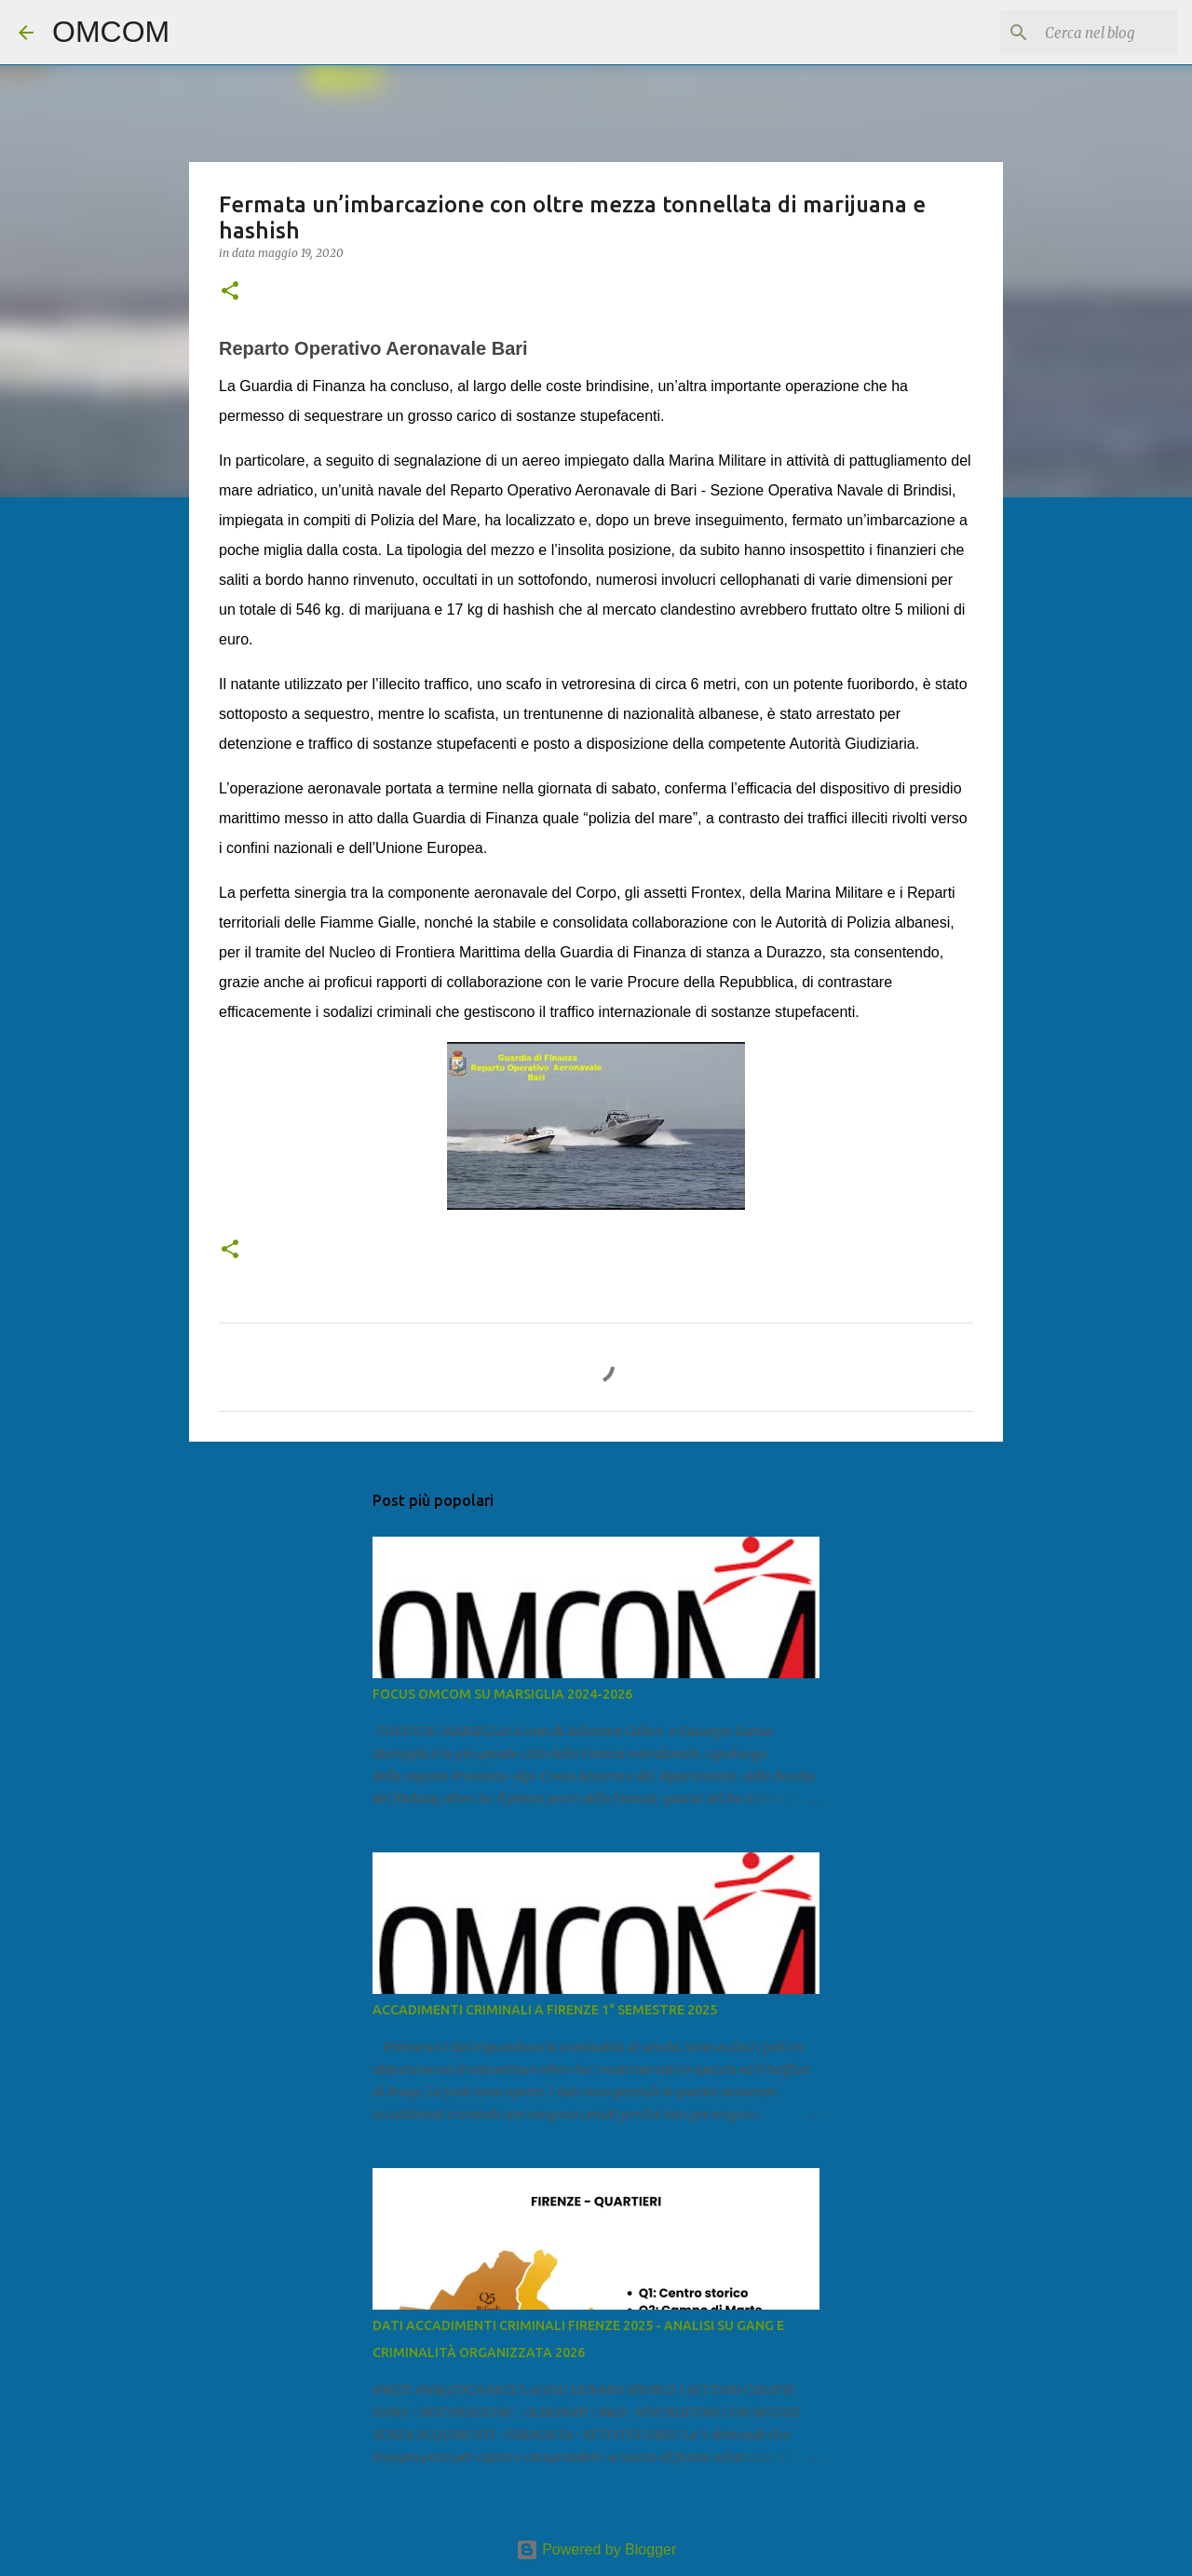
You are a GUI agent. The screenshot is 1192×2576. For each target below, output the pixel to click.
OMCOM (110, 31)
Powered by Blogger (596, 2549)
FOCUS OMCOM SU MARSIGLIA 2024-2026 (502, 1694)
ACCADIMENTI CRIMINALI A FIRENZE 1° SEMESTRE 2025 (544, 2009)
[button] (230, 292)
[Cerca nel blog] (1079, 32)
